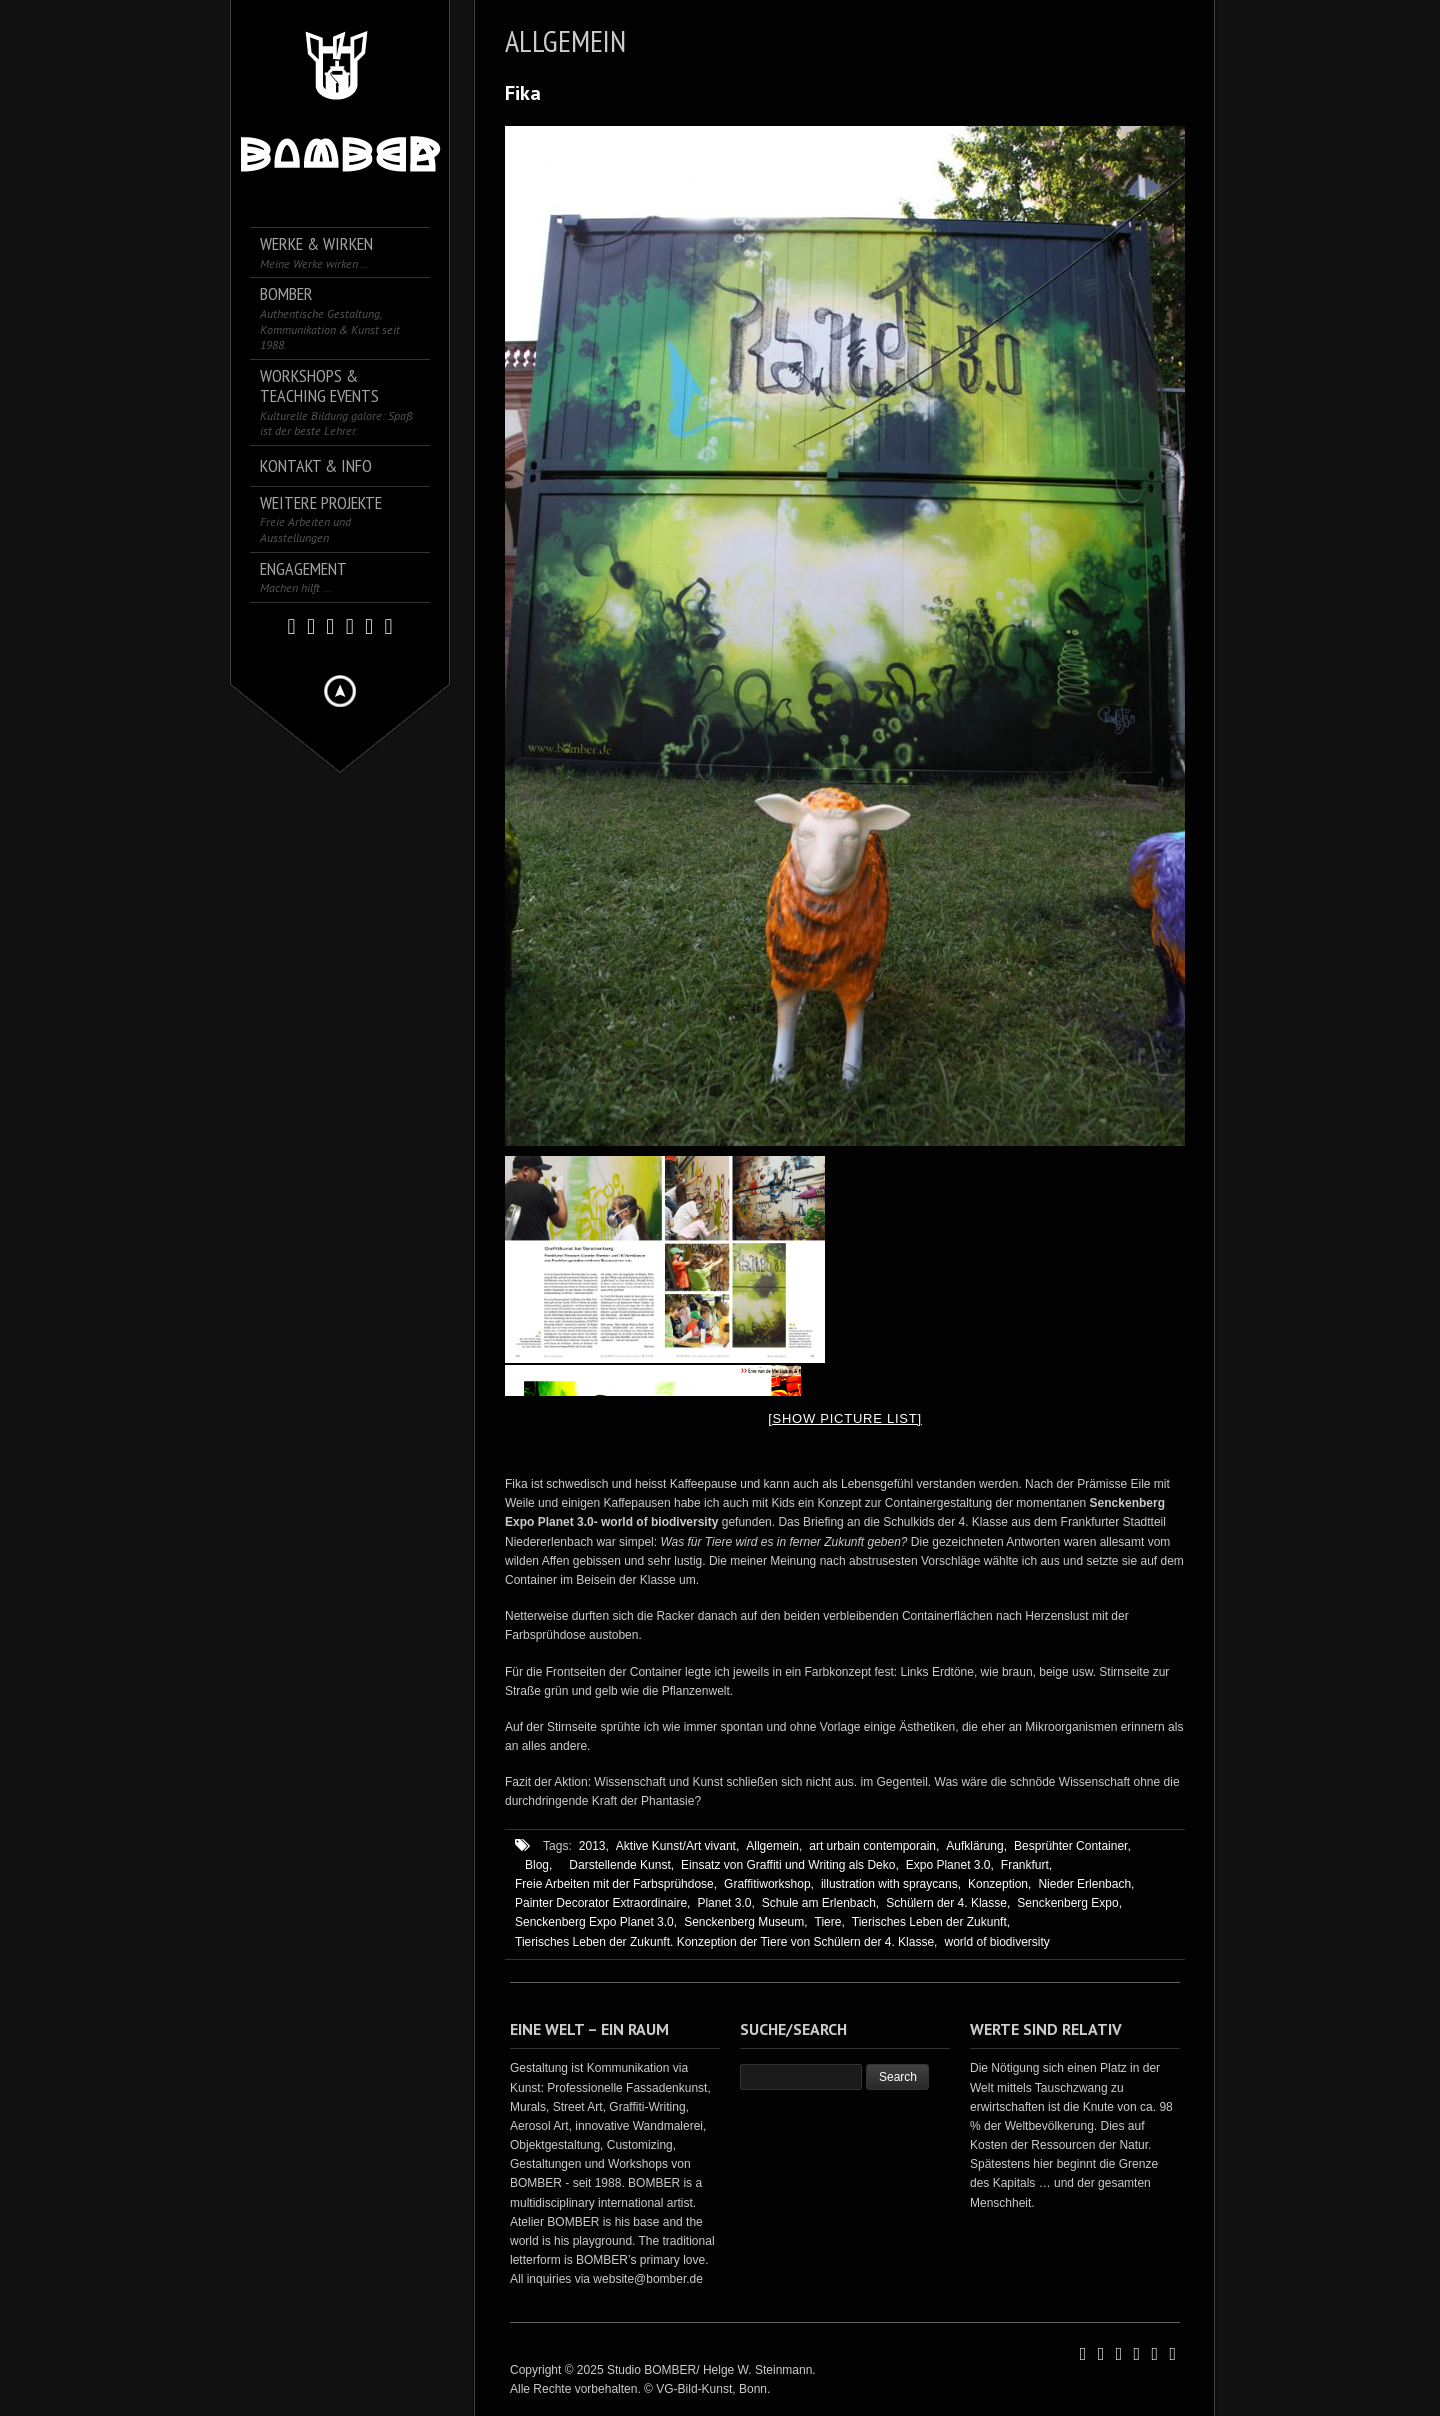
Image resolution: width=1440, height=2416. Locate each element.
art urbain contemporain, (874, 1846)
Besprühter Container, (1072, 1846)
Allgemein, (774, 1846)
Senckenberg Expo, (1069, 1903)
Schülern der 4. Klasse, (948, 1903)
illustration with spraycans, (891, 1884)
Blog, (538, 1865)
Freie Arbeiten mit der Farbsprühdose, (616, 1884)
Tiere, (830, 1922)
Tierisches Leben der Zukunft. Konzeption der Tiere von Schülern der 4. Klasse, (726, 1942)
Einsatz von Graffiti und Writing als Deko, (790, 1865)
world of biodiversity (996, 1942)
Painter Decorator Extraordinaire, (602, 1903)
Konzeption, (999, 1884)
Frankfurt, (1026, 1865)
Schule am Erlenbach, (820, 1903)
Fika (523, 93)
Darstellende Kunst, (621, 1865)
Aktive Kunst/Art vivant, (677, 1846)
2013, (594, 1846)
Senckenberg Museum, (745, 1922)
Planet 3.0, (725, 1903)
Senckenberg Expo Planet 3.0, (596, 1922)
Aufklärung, (976, 1846)
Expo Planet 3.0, (950, 1865)
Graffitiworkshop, (769, 1884)
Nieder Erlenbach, (1086, 1884)
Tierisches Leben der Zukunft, (931, 1922)
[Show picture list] (845, 1418)
